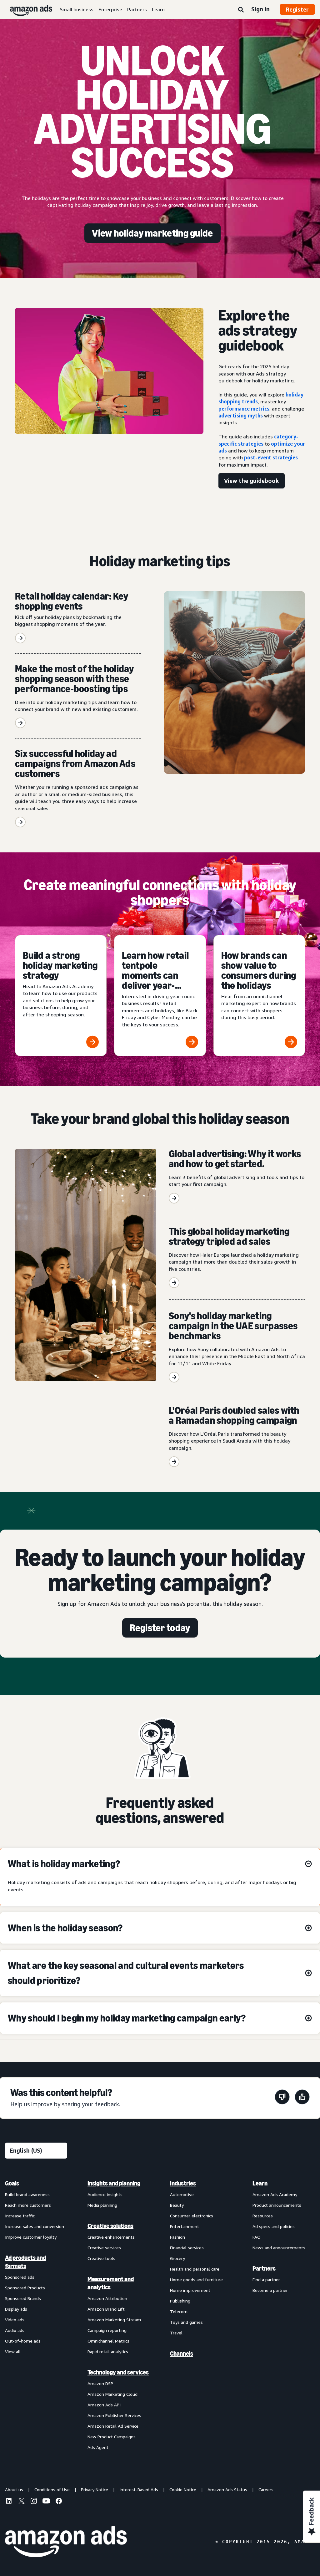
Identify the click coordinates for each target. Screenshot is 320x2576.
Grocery (177, 2258)
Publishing (180, 2300)
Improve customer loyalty (31, 2237)
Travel (176, 2332)
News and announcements (278, 2247)
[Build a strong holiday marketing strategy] (61, 995)
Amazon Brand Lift (106, 2309)
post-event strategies (271, 457)
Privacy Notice (94, 2489)
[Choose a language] (36, 2151)
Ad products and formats (25, 2262)
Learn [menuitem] (260, 2183)
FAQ (256, 2237)
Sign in (260, 9)
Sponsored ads (19, 2277)
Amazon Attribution (107, 2298)
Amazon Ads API (104, 2404)
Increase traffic (20, 2215)
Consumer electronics (191, 2215)
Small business (76, 9)
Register (297, 9)
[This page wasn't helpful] (282, 2098)
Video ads (14, 2319)
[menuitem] (36, 2315)
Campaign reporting (107, 2330)
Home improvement (190, 2290)
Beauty (177, 2205)
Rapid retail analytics (108, 2351)
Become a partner (270, 2290)
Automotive (182, 2194)
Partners (137, 9)
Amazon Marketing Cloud (113, 2394)
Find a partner (266, 2279)
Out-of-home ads (23, 2340)
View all (13, 2351)
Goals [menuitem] (12, 2183)
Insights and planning (114, 2183)
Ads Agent (98, 2447)
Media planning (102, 2205)
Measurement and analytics (111, 2283)
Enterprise (110, 9)
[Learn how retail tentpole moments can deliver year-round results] (160, 995)
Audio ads (14, 2330)
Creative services (104, 2247)
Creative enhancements (111, 2237)
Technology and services (118, 2372)
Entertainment (184, 2226)
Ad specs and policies (273, 2226)
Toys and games (186, 2322)
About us (14, 2489)
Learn (158, 9)
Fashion (177, 2237)
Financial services (187, 2247)
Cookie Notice (182, 2489)
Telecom (179, 2311)
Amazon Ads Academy (274, 2194)
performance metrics (243, 409)
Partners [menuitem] (264, 2268)
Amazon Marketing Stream (114, 2319)
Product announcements (276, 2205)
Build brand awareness (27, 2194)
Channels (181, 2353)
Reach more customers (28, 2205)
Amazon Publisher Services (114, 2415)
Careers (265, 2489)
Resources (262, 2215)
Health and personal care (194, 2269)
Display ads (16, 2309)
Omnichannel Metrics (108, 2340)
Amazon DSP (100, 2383)
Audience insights (105, 2194)
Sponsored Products (25, 2287)
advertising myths (240, 415)
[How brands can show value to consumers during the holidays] (259, 995)
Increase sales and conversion (34, 2226)
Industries (183, 2183)
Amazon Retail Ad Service (113, 2426)
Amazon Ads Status (227, 2489)
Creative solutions (110, 2226)
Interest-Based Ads (138, 2489)
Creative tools (101, 2258)
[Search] (241, 10)
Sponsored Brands (23, 2298)
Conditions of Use (52, 2489)
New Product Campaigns (112, 2436)
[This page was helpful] (302, 2098)
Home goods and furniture (196, 2279)
